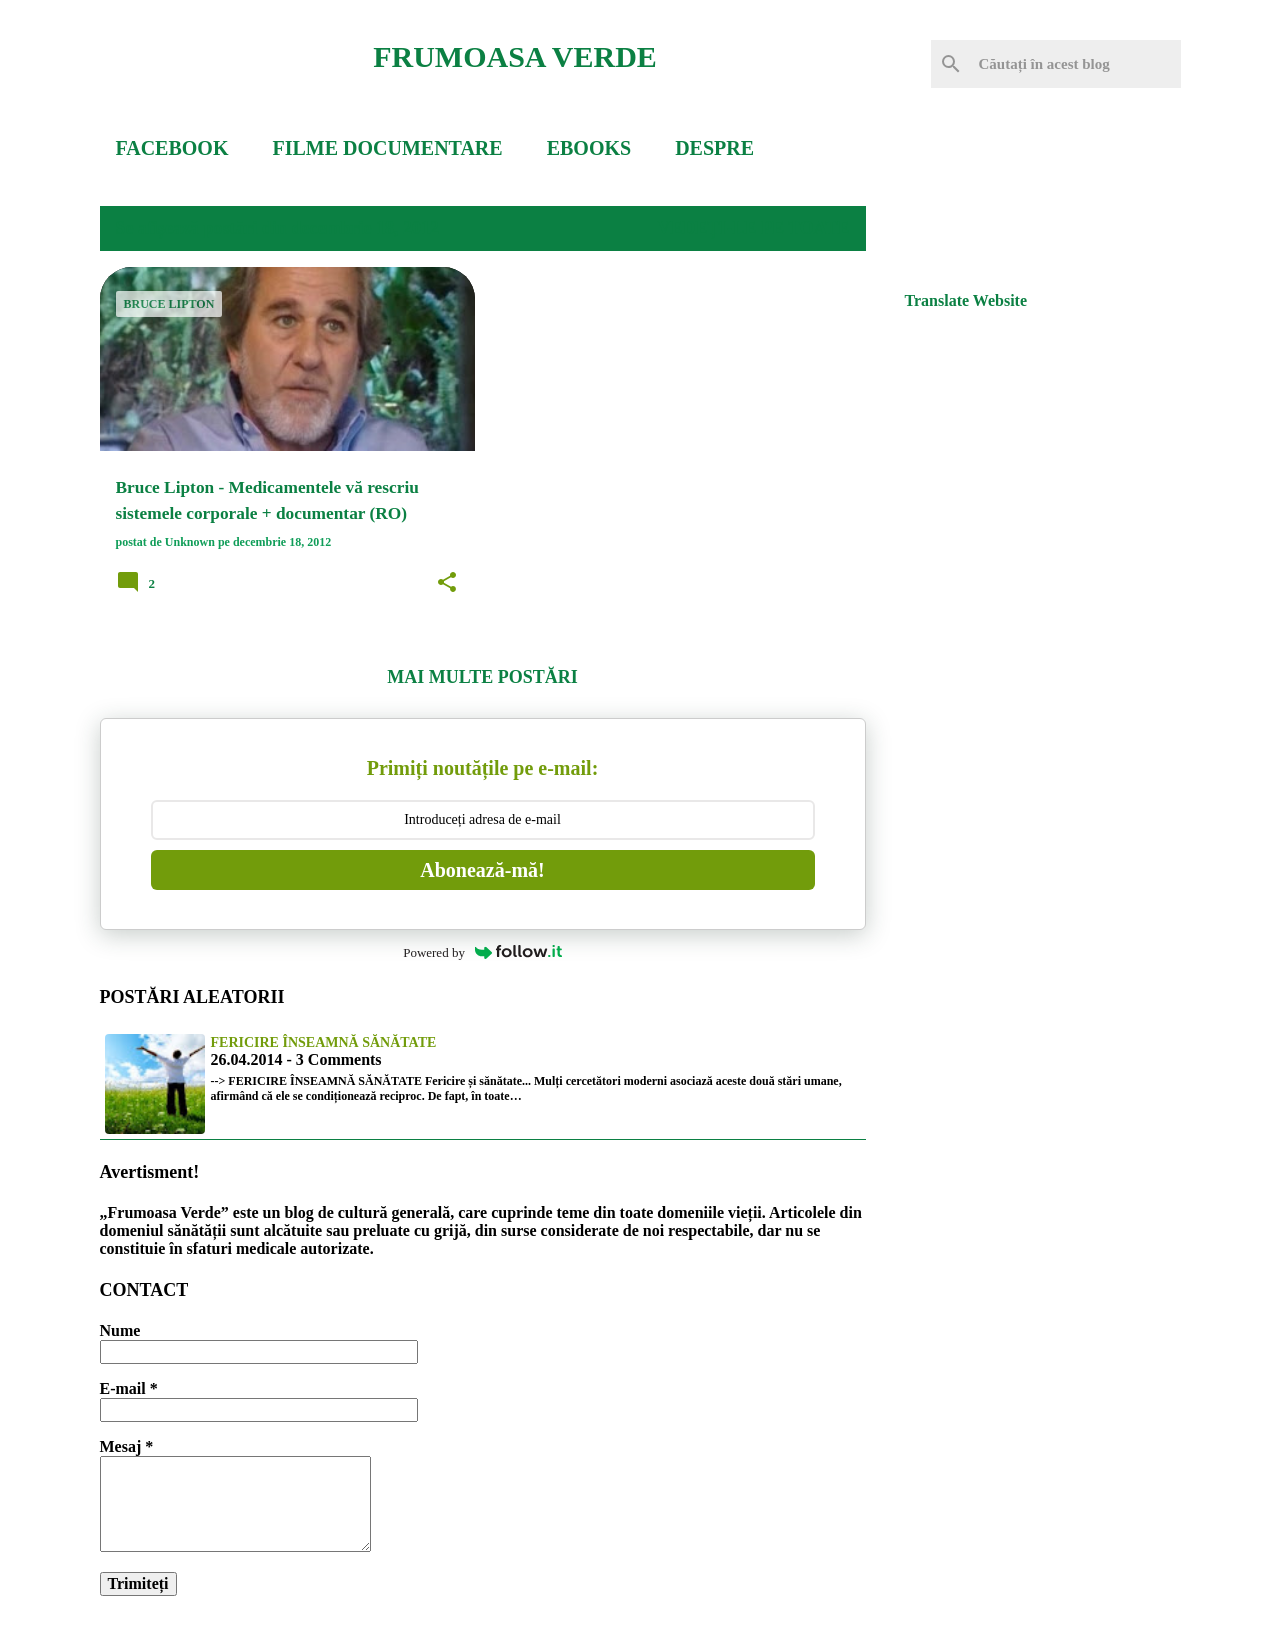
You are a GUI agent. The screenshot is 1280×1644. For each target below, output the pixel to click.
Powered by (482, 952)
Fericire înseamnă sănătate (324, 1042)
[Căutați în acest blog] (1076, 64)
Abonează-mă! (482, 870)
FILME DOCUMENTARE (387, 148)
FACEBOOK (172, 148)
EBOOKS (589, 148)
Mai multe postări (482, 677)
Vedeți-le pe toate (753, 228)
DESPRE (714, 148)
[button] (447, 583)
